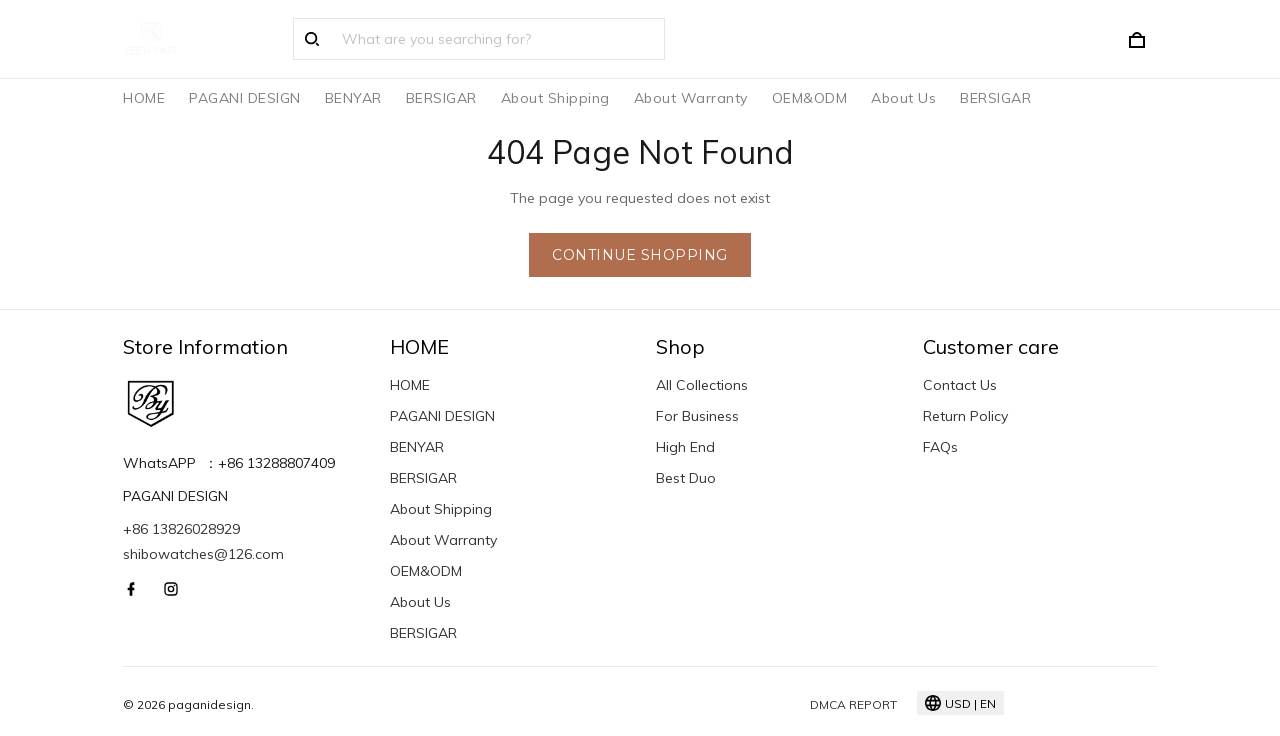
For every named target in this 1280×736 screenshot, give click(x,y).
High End (685, 447)
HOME (144, 98)
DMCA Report (853, 704)
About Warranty (691, 98)
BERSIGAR (441, 98)
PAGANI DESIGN (245, 98)
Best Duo (686, 478)
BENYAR (353, 98)
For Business (697, 416)
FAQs (940, 447)
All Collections (702, 385)
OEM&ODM (810, 98)
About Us (903, 98)
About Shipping (555, 98)
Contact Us (960, 385)
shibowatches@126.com (203, 554)
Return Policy (965, 416)
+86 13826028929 (181, 529)
